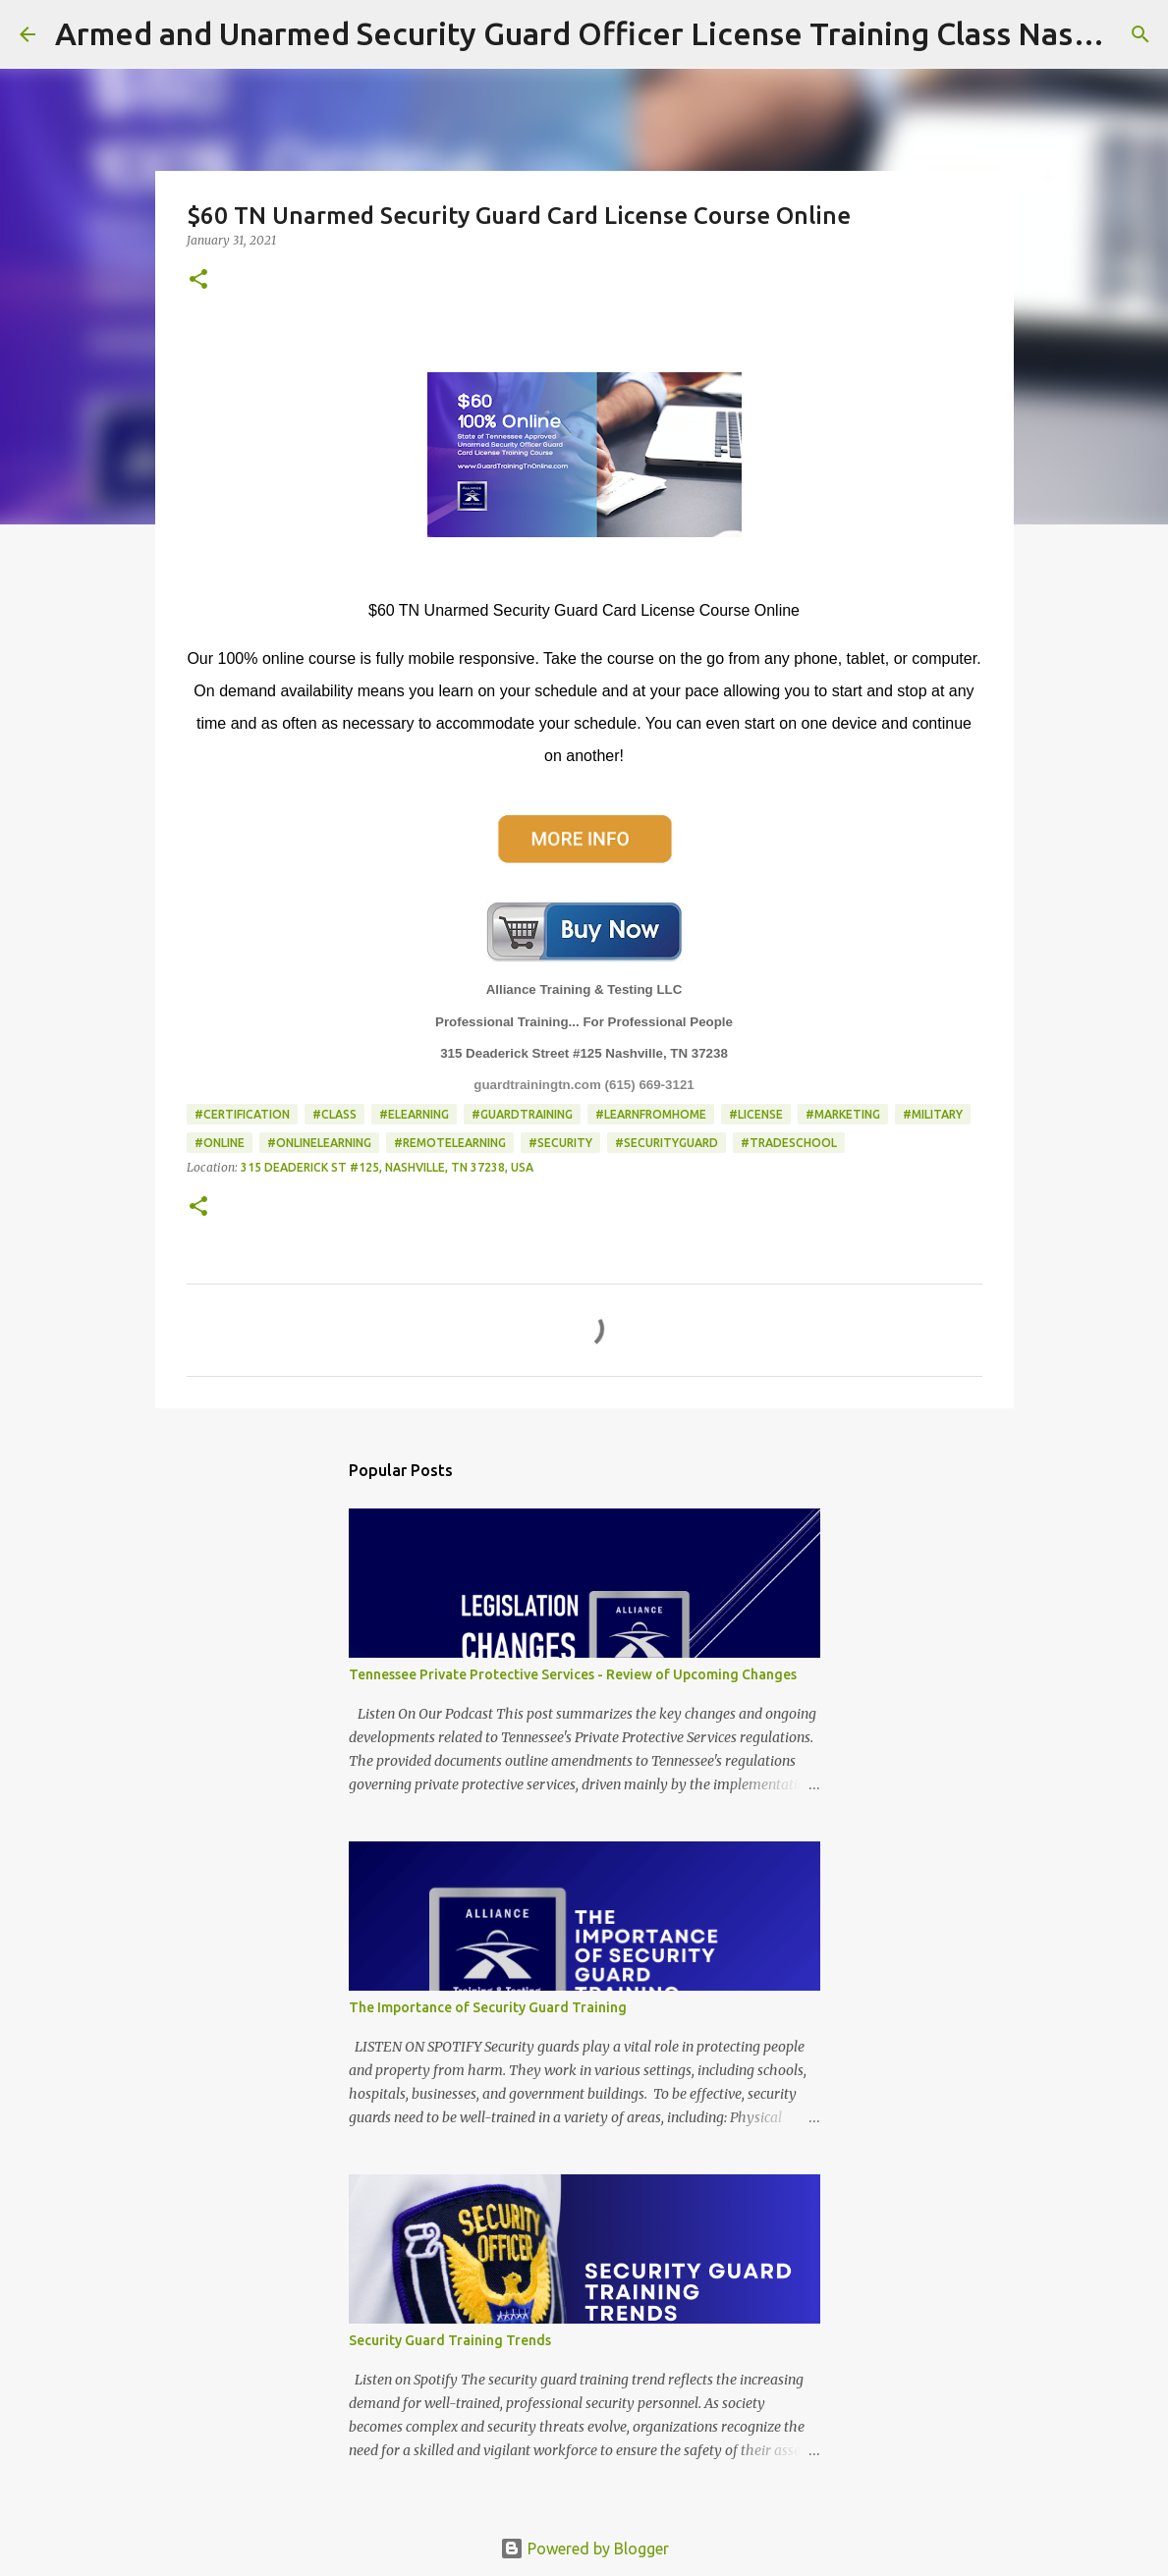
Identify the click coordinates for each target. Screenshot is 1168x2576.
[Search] (1140, 34)
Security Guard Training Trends (450, 2340)
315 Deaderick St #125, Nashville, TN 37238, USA (387, 1167)
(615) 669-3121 (650, 1084)
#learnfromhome (650, 1114)
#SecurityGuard (666, 1142)
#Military (933, 1114)
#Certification (242, 1114)
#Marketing (843, 1114)
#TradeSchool (789, 1142)
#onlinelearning (319, 1142)
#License (756, 1114)
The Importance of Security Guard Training (488, 2007)
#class (334, 1114)
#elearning (414, 1114)
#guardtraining (522, 1114)
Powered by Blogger (584, 2548)
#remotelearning (450, 1142)
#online (220, 1142)
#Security (560, 1142)
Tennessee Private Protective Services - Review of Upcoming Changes (573, 1674)
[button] (198, 280)
